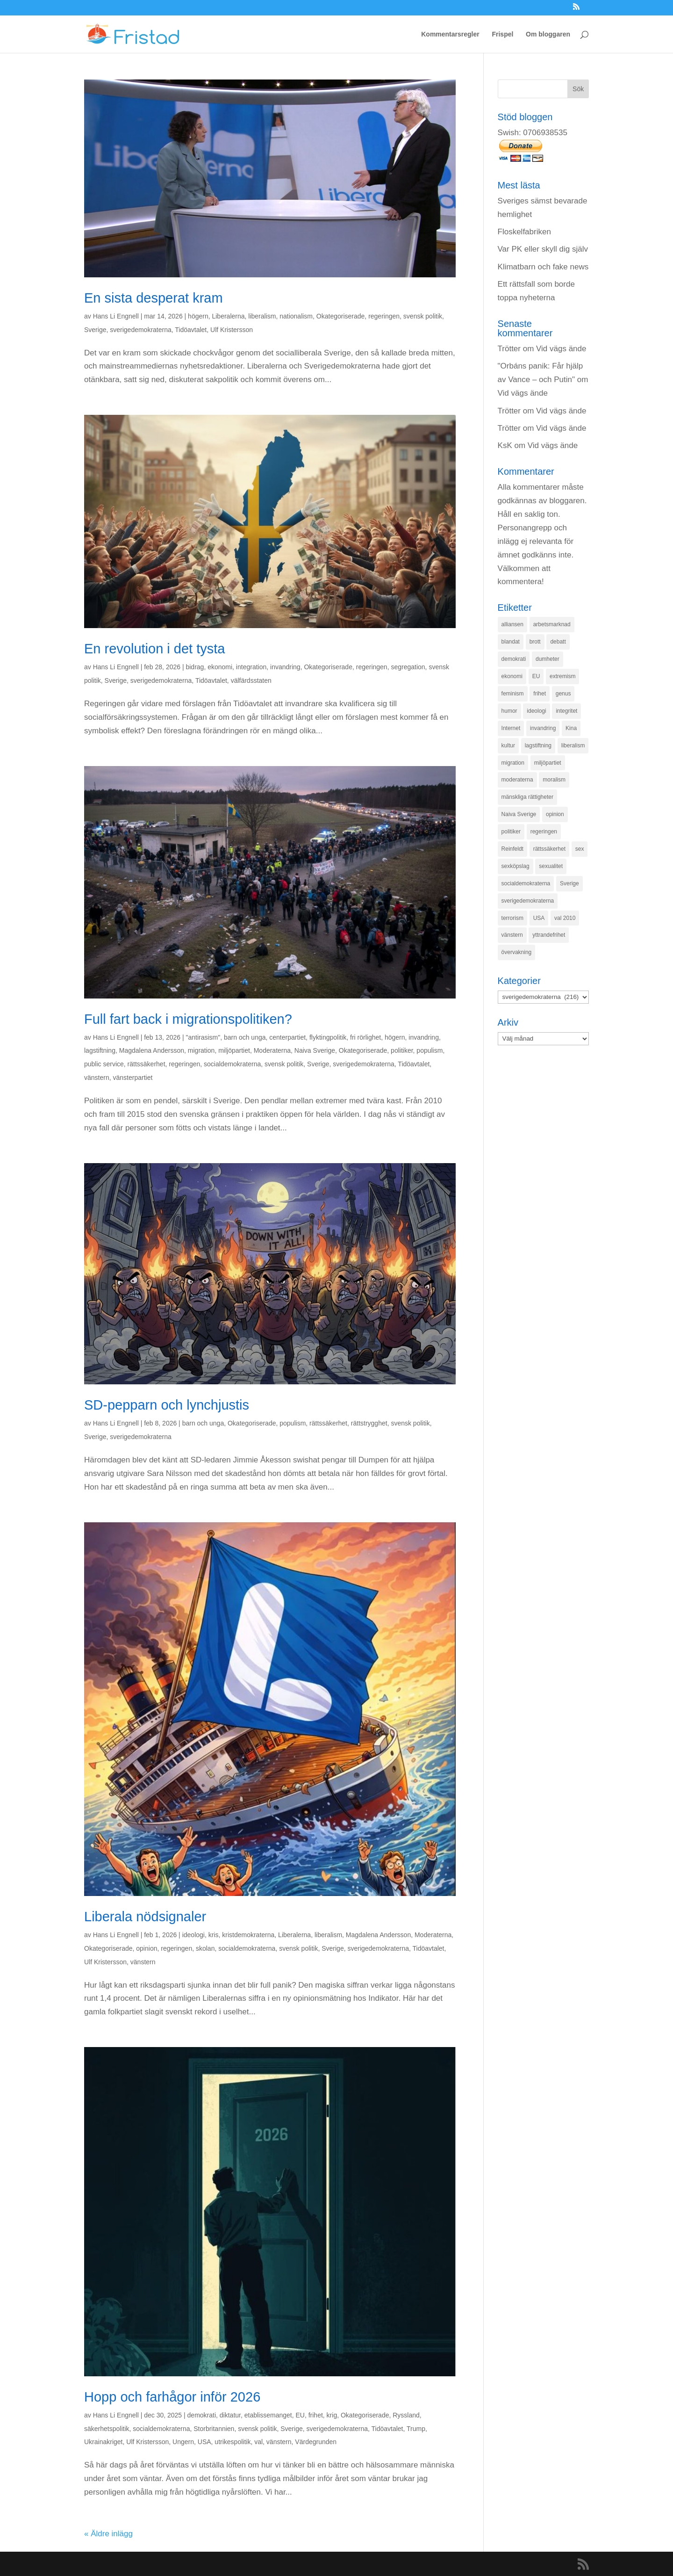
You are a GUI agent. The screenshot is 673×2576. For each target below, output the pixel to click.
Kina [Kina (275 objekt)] (571, 728)
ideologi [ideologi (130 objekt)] (536, 711)
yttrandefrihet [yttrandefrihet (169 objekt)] (548, 935)
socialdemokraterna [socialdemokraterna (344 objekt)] (526, 883)
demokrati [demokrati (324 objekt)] (513, 659)
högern (198, 316)
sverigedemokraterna (141, 329)
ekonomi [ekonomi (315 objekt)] (512, 676)
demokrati (201, 2415)
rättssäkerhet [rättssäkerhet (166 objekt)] (549, 849)
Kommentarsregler (450, 34)
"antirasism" (203, 1037)
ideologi (193, 1935)
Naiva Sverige (314, 1050)
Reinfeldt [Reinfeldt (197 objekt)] (512, 849)
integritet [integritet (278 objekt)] (566, 711)
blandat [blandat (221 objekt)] (510, 641)
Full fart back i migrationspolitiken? (188, 1019)
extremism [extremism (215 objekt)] (562, 676)
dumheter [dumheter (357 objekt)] (547, 659)
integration (251, 667)
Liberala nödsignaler (145, 1916)
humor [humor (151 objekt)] (509, 711)
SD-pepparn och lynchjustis (166, 1404)
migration (201, 1050)
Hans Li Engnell (116, 316)
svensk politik (422, 316)
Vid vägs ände (561, 348)
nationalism (296, 316)
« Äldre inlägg (108, 2533)
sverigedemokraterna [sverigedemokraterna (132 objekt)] (527, 900)
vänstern (96, 1077)
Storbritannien (213, 2428)
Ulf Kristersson (231, 329)
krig (332, 2415)
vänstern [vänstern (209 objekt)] (512, 935)
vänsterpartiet (132, 1077)
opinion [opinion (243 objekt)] (555, 814)
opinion (146, 1948)
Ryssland (406, 2415)
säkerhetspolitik (106, 2428)
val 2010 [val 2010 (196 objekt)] (564, 918)
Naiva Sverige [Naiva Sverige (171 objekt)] (519, 814)
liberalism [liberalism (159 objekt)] (573, 745)
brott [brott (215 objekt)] (535, 641)
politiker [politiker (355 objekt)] (511, 831)
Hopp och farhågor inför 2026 (172, 2396)
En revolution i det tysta (154, 648)
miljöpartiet (234, 1050)
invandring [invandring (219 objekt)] (543, 728)
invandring (285, 667)
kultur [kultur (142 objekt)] (508, 745)
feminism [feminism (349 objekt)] (512, 693)
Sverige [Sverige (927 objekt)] (569, 883)
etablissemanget (268, 2415)
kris (213, 1935)
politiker (402, 1050)
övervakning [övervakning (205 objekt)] (516, 952)
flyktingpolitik (327, 1037)
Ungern (183, 2442)
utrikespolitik (233, 2442)
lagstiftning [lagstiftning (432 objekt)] (538, 745)
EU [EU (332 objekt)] (536, 676)
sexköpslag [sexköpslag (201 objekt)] (515, 866)
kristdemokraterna (248, 1935)
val (258, 2442)
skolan (205, 1948)
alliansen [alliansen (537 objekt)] (512, 624)
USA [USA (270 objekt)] (539, 918)
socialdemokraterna (232, 1064)
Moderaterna (272, 1050)
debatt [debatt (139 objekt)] (558, 641)
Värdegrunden (315, 2442)
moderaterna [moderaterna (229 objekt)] (517, 779)
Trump (416, 2428)
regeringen (384, 316)
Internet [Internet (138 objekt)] (511, 728)
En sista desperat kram (153, 297)
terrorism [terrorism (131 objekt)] (512, 918)
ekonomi (220, 667)
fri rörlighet (365, 1037)
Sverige (95, 329)
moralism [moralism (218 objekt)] (554, 779)
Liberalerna (228, 316)
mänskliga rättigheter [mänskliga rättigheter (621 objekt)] (527, 797)
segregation (408, 667)
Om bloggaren (548, 34)
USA (204, 2442)
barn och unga (245, 1037)
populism (429, 1050)
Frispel (502, 34)
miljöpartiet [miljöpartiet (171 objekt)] (547, 763)
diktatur (230, 2415)
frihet (315, 2415)
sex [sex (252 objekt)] (579, 849)
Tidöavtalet (191, 329)
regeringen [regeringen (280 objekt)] (543, 831)
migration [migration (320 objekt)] (512, 763)
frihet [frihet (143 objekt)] (539, 693)
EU (299, 2415)
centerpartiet (287, 1037)
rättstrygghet (369, 1423)
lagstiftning (99, 1050)
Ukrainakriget (103, 2442)
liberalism (262, 316)
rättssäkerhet (146, 1064)
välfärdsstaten (251, 680)
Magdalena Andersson (151, 1050)
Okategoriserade (340, 316)
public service (104, 1064)
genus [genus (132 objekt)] (563, 693)
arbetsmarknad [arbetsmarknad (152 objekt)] (552, 624)
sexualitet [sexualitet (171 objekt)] (551, 866)
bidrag (195, 667)
